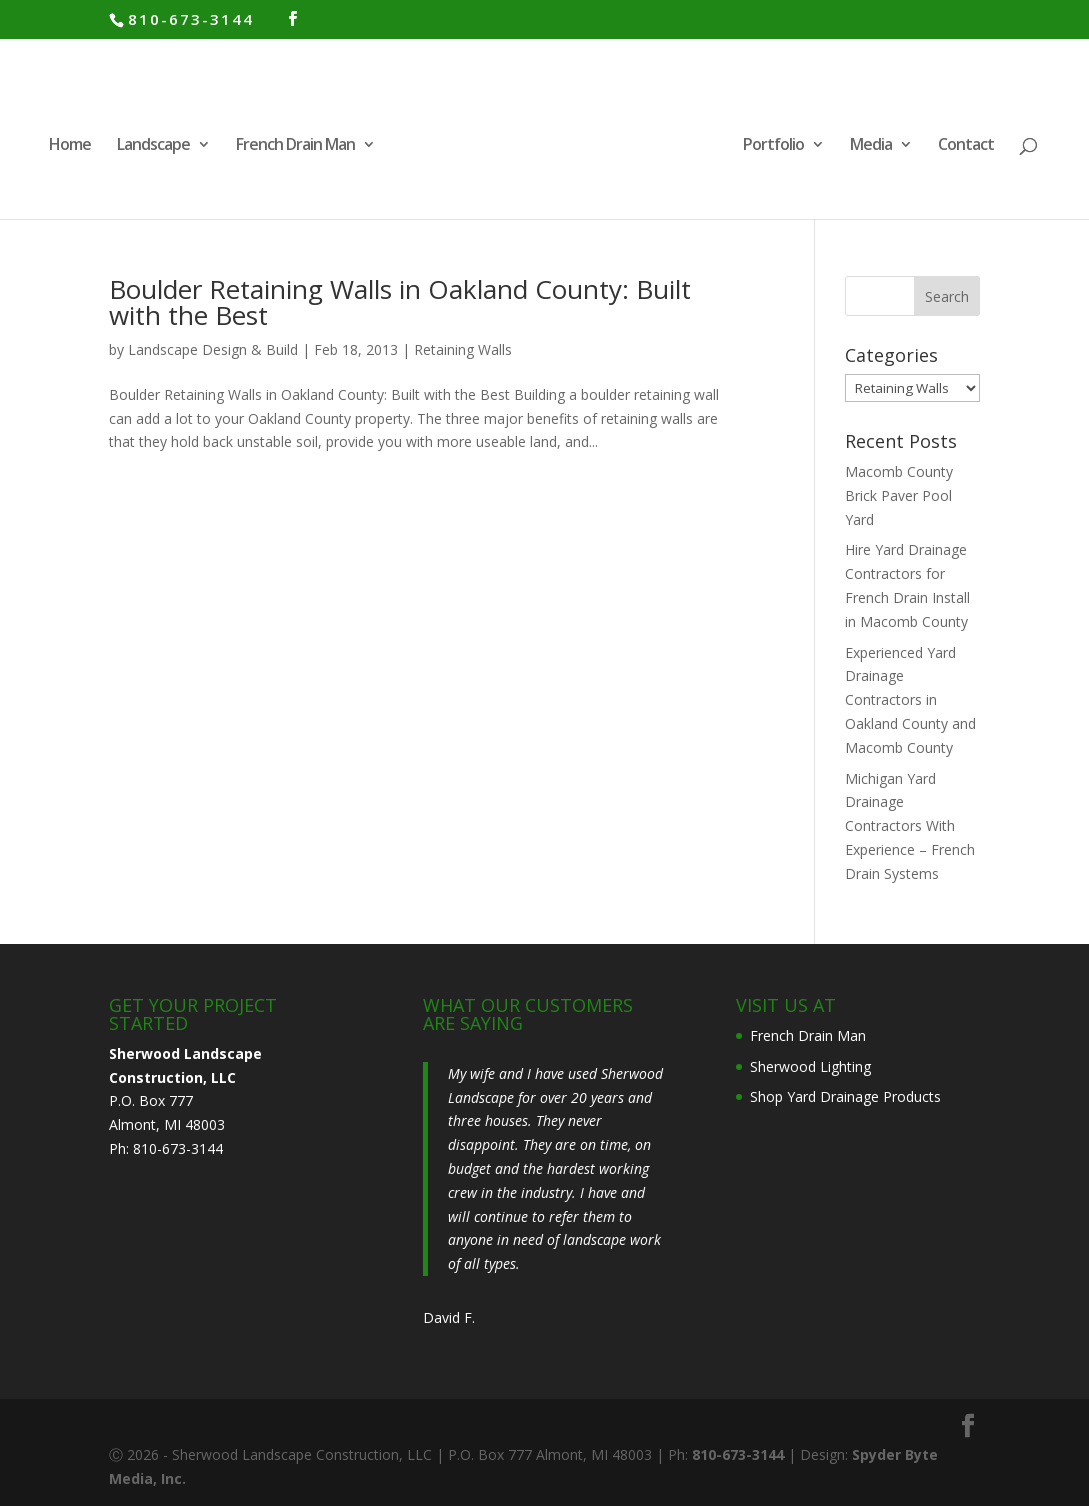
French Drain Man (295, 146)
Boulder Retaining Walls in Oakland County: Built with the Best (400, 302)
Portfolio (773, 146)
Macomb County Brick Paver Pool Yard (899, 495)
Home (70, 146)
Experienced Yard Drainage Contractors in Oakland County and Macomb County (910, 700)
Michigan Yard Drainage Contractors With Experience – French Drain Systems (910, 826)
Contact (966, 146)
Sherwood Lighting (810, 1066)
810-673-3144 (191, 19)
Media (871, 146)
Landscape (153, 146)
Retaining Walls (463, 349)
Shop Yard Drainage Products (845, 1096)
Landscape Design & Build (213, 349)
